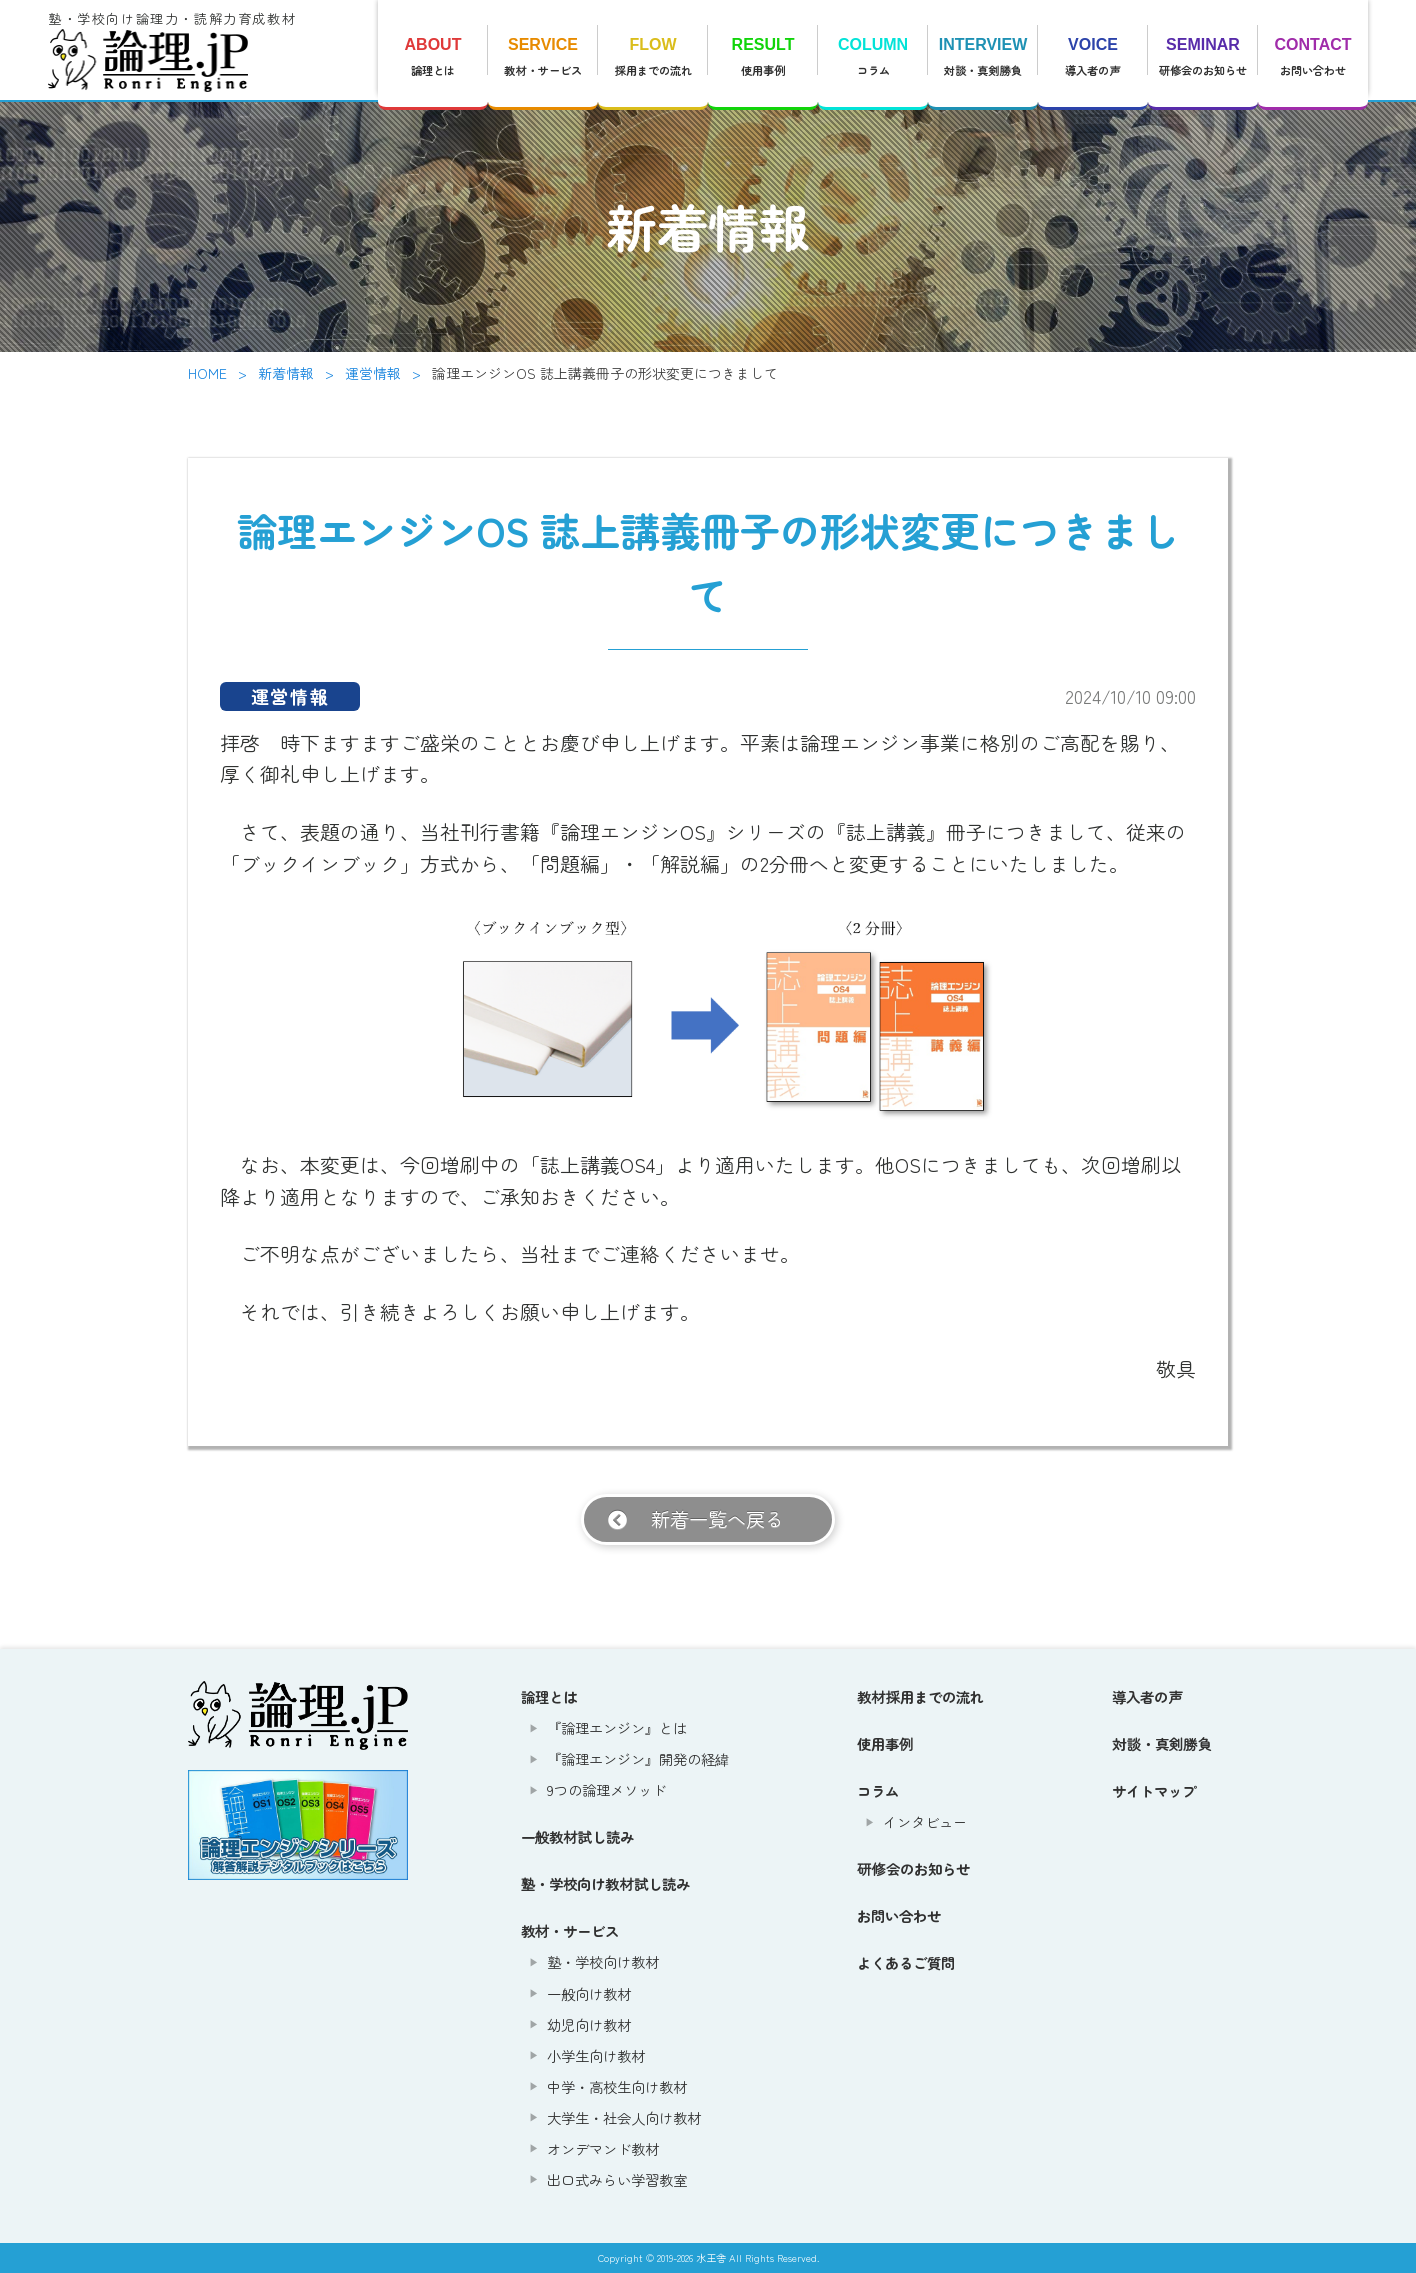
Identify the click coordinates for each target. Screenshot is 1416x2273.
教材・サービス (543, 56)
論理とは (433, 56)
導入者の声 (1093, 56)
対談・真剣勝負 (983, 56)
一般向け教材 (589, 1993)
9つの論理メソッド (606, 1789)
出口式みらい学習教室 (617, 2179)
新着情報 (286, 373)
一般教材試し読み (577, 1836)
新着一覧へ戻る (717, 1519)
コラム (873, 56)
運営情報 (373, 373)
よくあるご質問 (906, 1962)
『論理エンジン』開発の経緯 (638, 1758)
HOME (207, 373)
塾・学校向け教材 (603, 1961)
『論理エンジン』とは (617, 1727)
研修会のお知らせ (1203, 56)
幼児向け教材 (589, 2024)
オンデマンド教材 (603, 2148)
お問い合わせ (1313, 56)
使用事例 (763, 56)
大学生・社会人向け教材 (624, 2117)
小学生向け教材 (596, 2055)
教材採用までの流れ (920, 1696)
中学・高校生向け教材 (617, 2086)
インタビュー (925, 1821)
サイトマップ (1154, 1790)
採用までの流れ (653, 56)
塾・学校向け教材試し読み (606, 1883)
